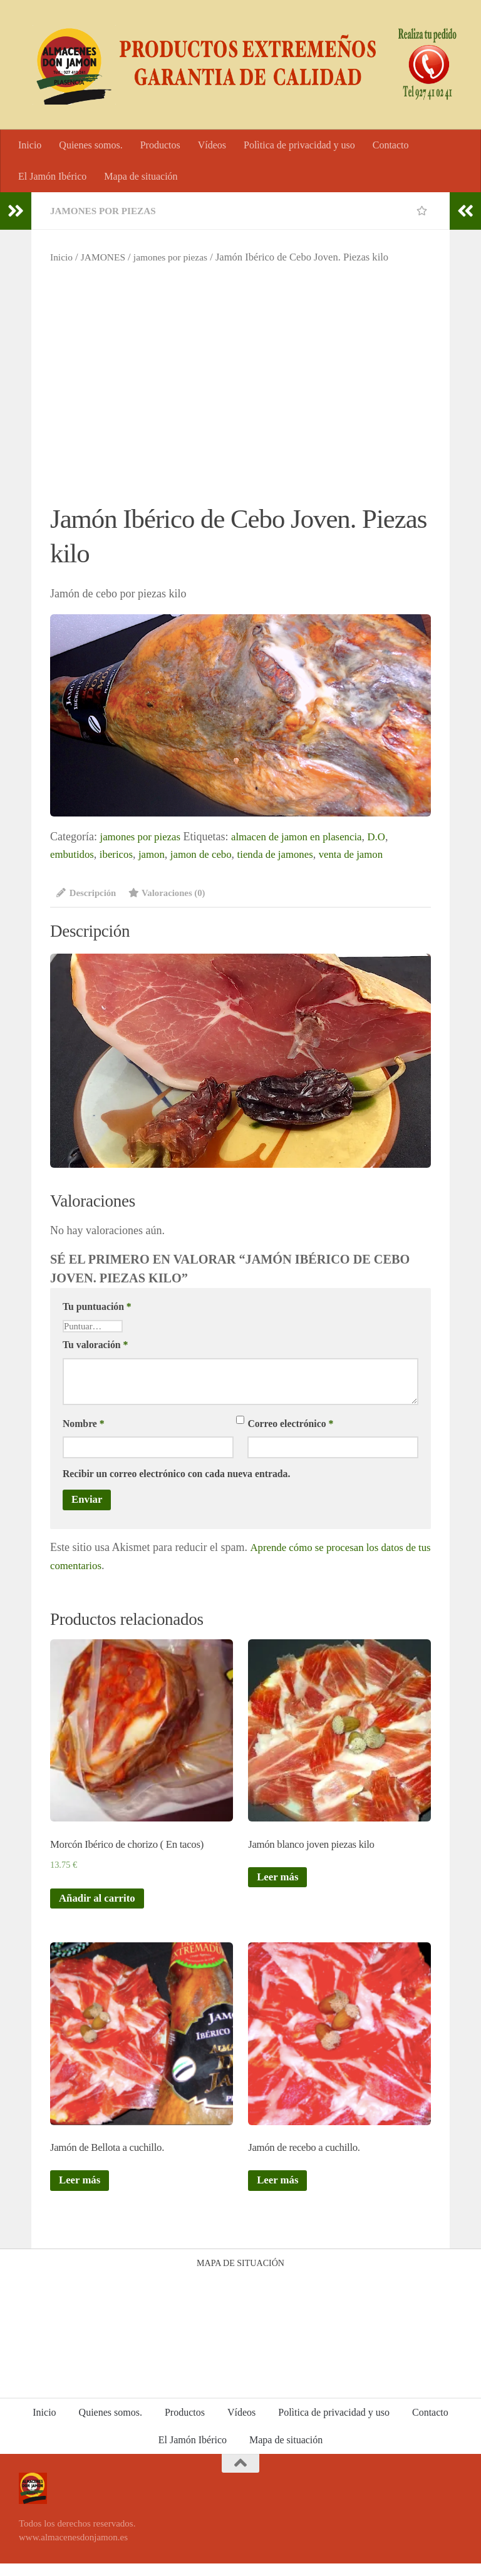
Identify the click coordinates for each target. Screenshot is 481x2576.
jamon (158, 854)
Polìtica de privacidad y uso (299, 145)
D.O (392, 836)
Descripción (88, 893)
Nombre (84, 1424)
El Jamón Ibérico (52, 176)
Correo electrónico (290, 1424)
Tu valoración (95, 1346)
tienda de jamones (290, 854)
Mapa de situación (140, 176)
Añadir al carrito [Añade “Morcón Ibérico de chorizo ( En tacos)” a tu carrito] (100, 1906)
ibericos (120, 854)
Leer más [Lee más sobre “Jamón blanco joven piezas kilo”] (279, 1884)
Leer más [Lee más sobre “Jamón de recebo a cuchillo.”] (279, 2193)
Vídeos (212, 145)
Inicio (29, 145)
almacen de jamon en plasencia (307, 836)
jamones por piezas (106, 210)
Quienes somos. (90, 145)
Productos (160, 145)
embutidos (73, 854)
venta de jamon (370, 854)
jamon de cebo (211, 854)
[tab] (88, 897)
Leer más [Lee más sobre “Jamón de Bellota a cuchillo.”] (81, 2193)
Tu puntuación (97, 1307)
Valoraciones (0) (174, 893)
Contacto (391, 145)
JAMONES (106, 257)
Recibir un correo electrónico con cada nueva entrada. (176, 1476)
